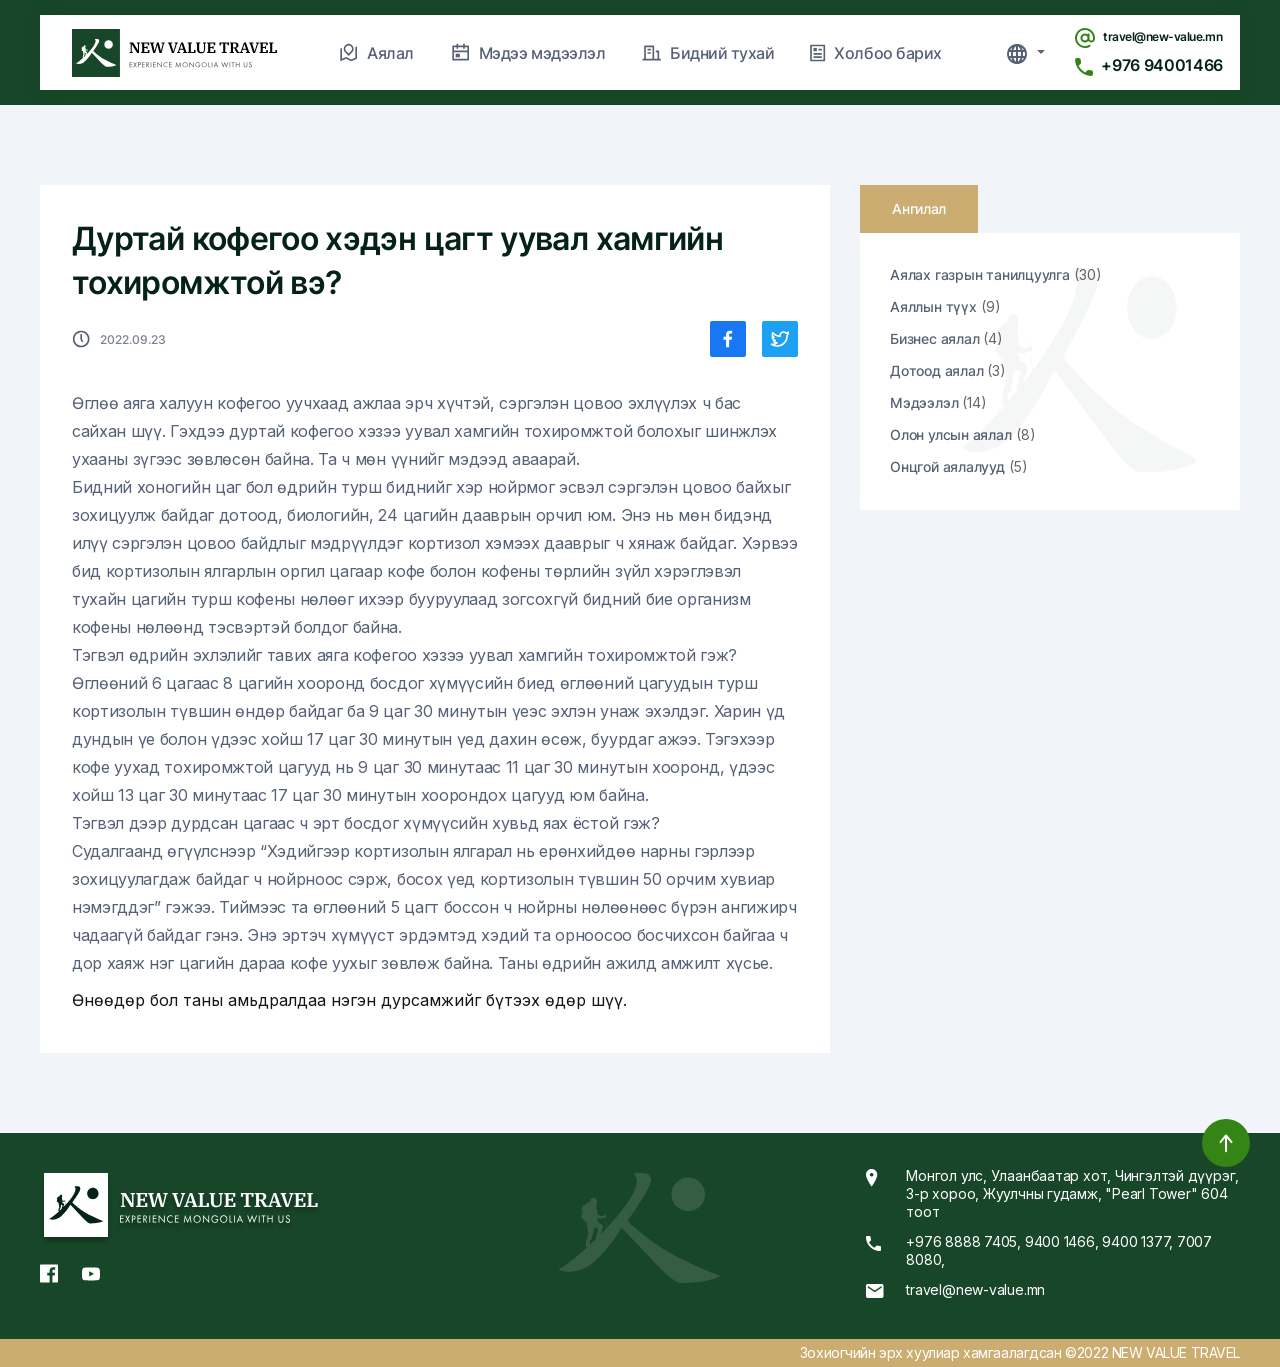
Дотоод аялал (936, 370)
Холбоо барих (875, 53)
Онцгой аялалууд (947, 466)
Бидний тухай (707, 53)
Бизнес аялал (934, 338)
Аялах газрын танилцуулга (980, 274)
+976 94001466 (1162, 65)
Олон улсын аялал (950, 434)
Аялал (376, 53)
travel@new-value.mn (1162, 36)
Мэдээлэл (924, 402)
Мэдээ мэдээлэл (527, 53)
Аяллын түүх (933, 306)
